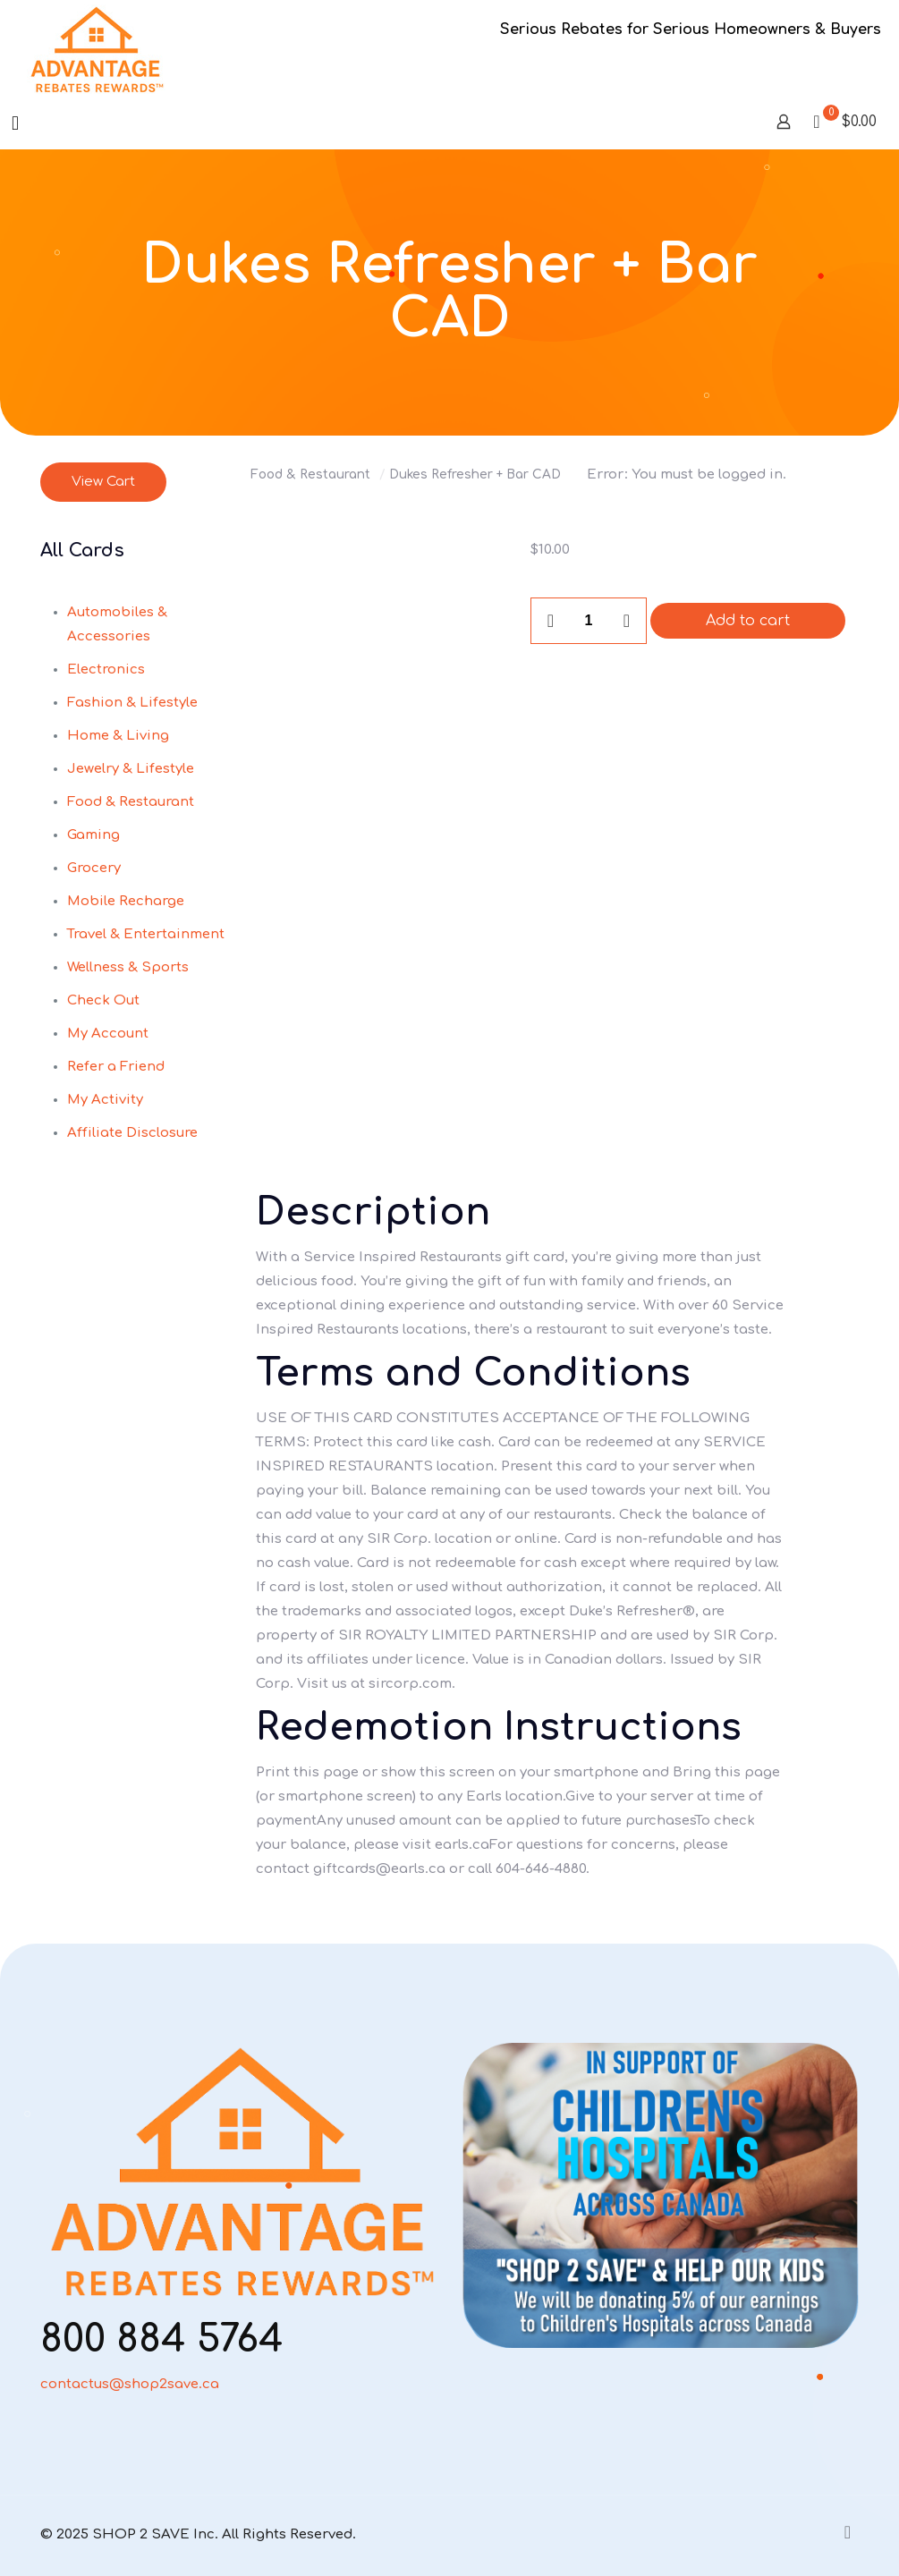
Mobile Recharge (125, 901)
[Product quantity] (588, 620)
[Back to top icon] (841, 2533)
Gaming (93, 835)
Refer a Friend (116, 1066)
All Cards (82, 550)
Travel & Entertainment (146, 934)
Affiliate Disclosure (132, 1132)
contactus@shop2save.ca (129, 2384)
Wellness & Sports (128, 967)
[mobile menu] (15, 123)
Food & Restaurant (310, 474)
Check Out (103, 1000)
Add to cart (748, 621)
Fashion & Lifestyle (132, 702)
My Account (107, 1033)
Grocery (94, 868)
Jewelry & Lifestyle (130, 768)
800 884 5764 (162, 2339)
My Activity (105, 1099)
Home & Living (118, 735)
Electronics (106, 669)
